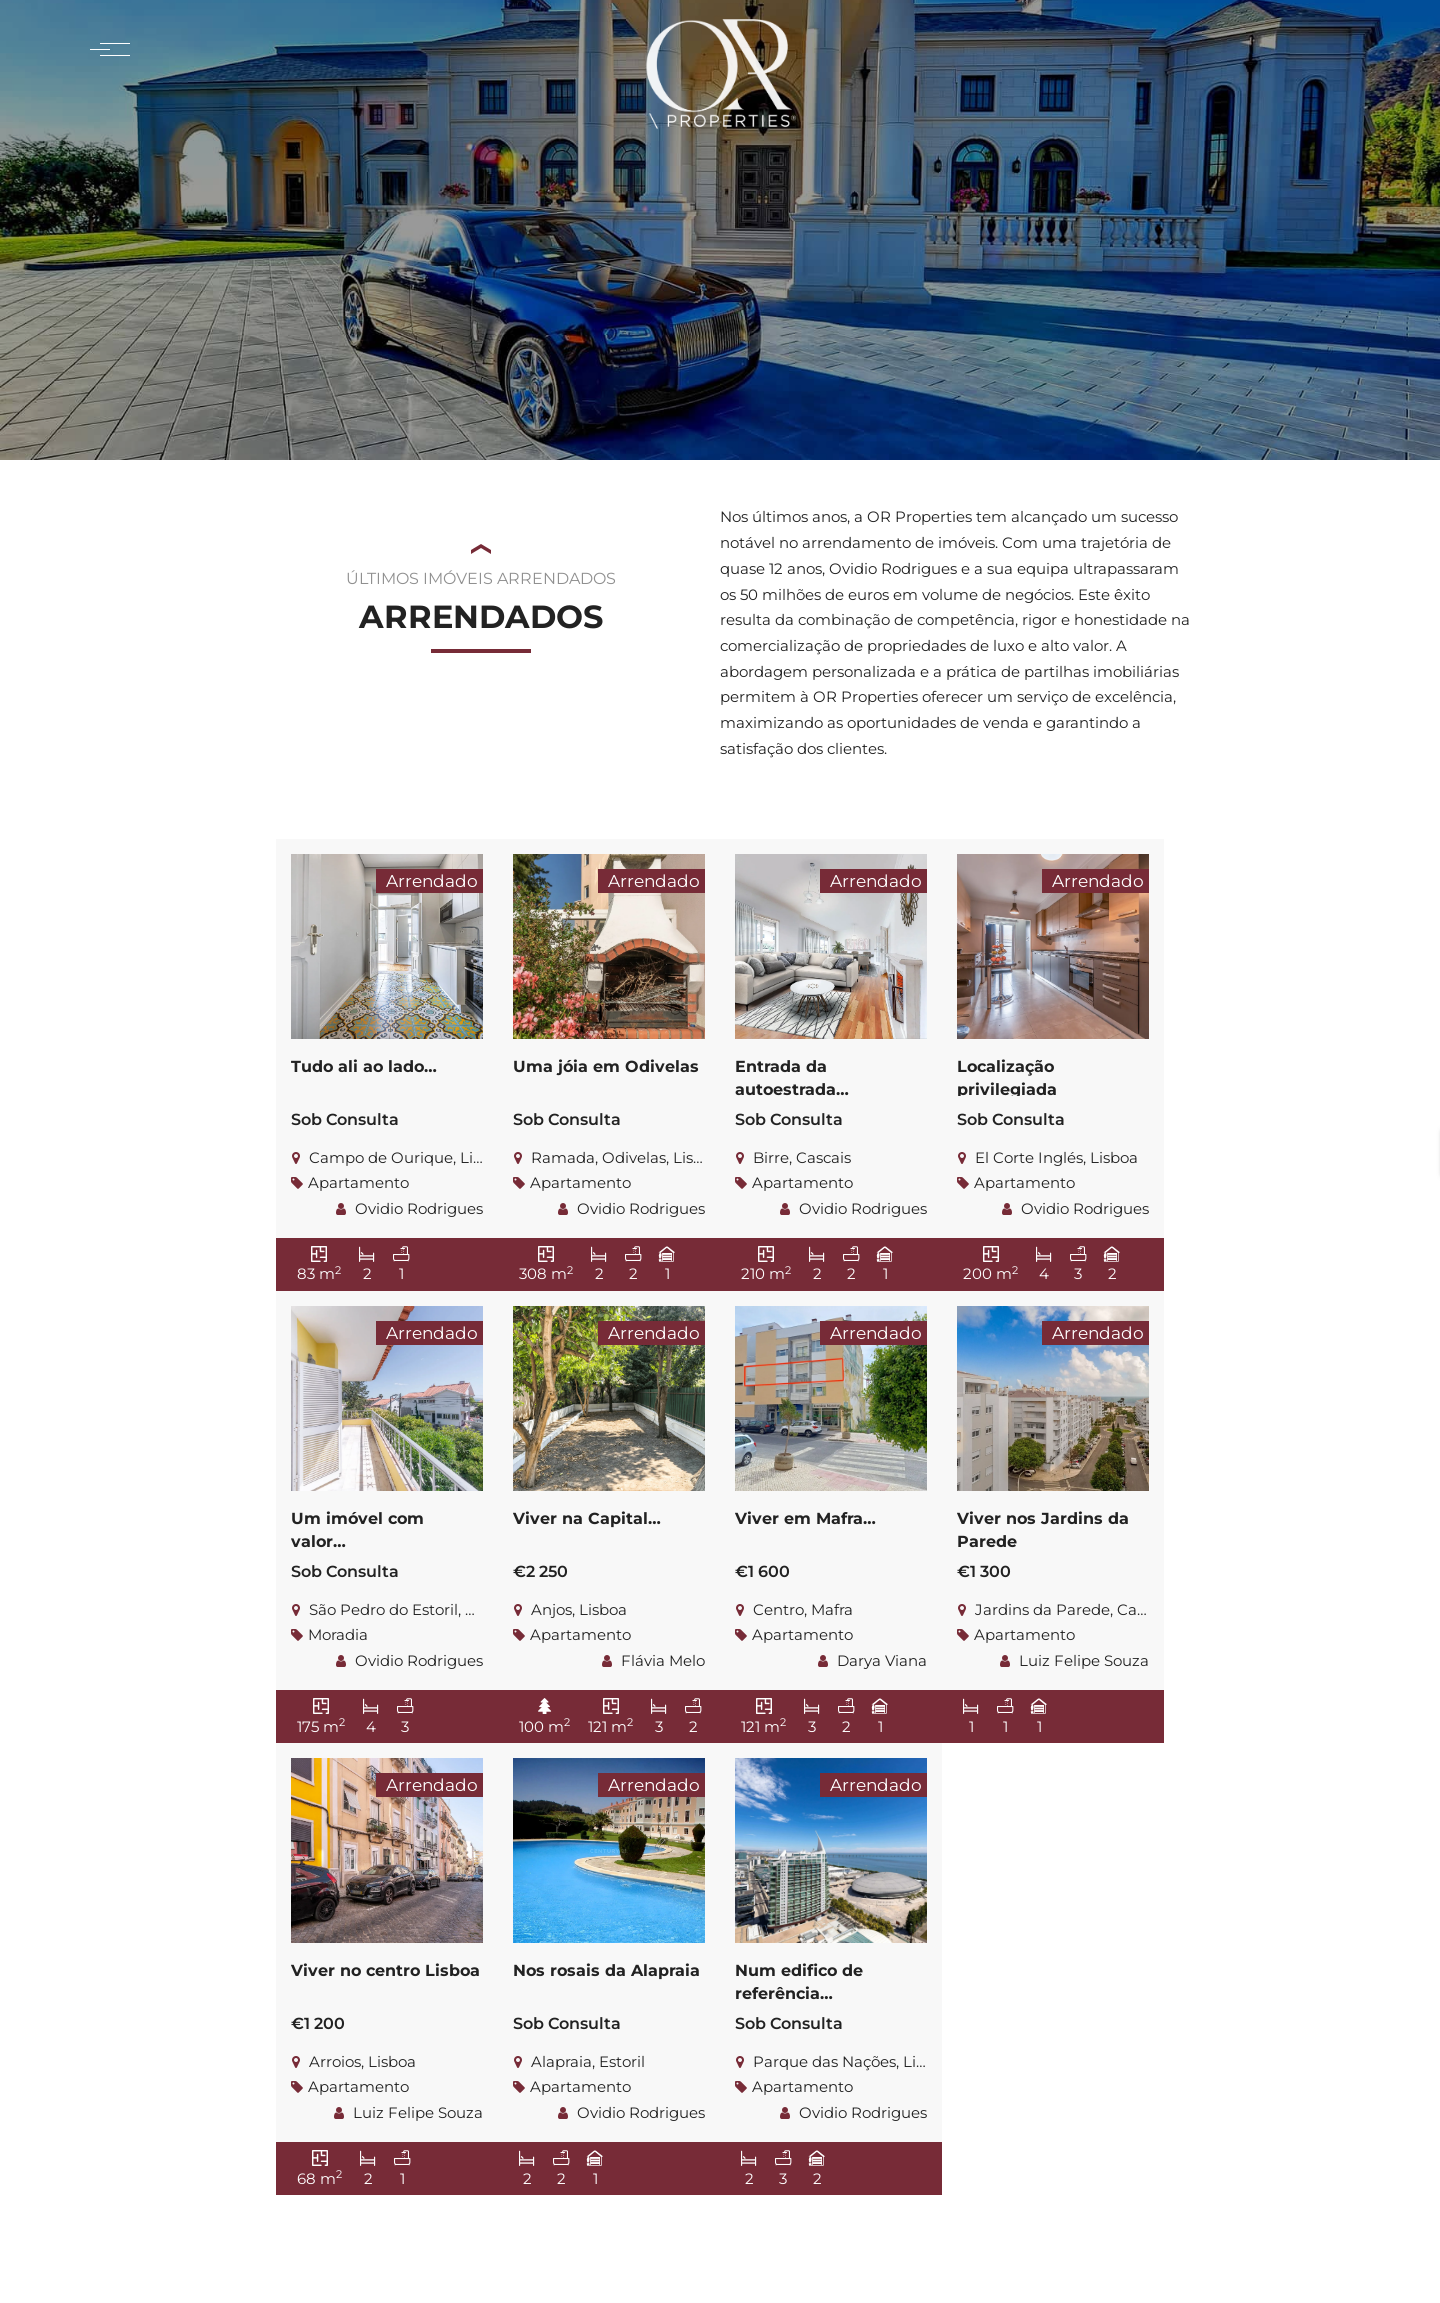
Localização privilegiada (1007, 1075)
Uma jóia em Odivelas (606, 1065)
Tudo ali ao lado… (364, 1065)
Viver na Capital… (587, 1517)
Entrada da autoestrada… (792, 1075)
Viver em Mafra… (805, 1517)
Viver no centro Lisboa (385, 1969)
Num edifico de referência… (799, 1979)
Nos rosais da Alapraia (606, 1969)
